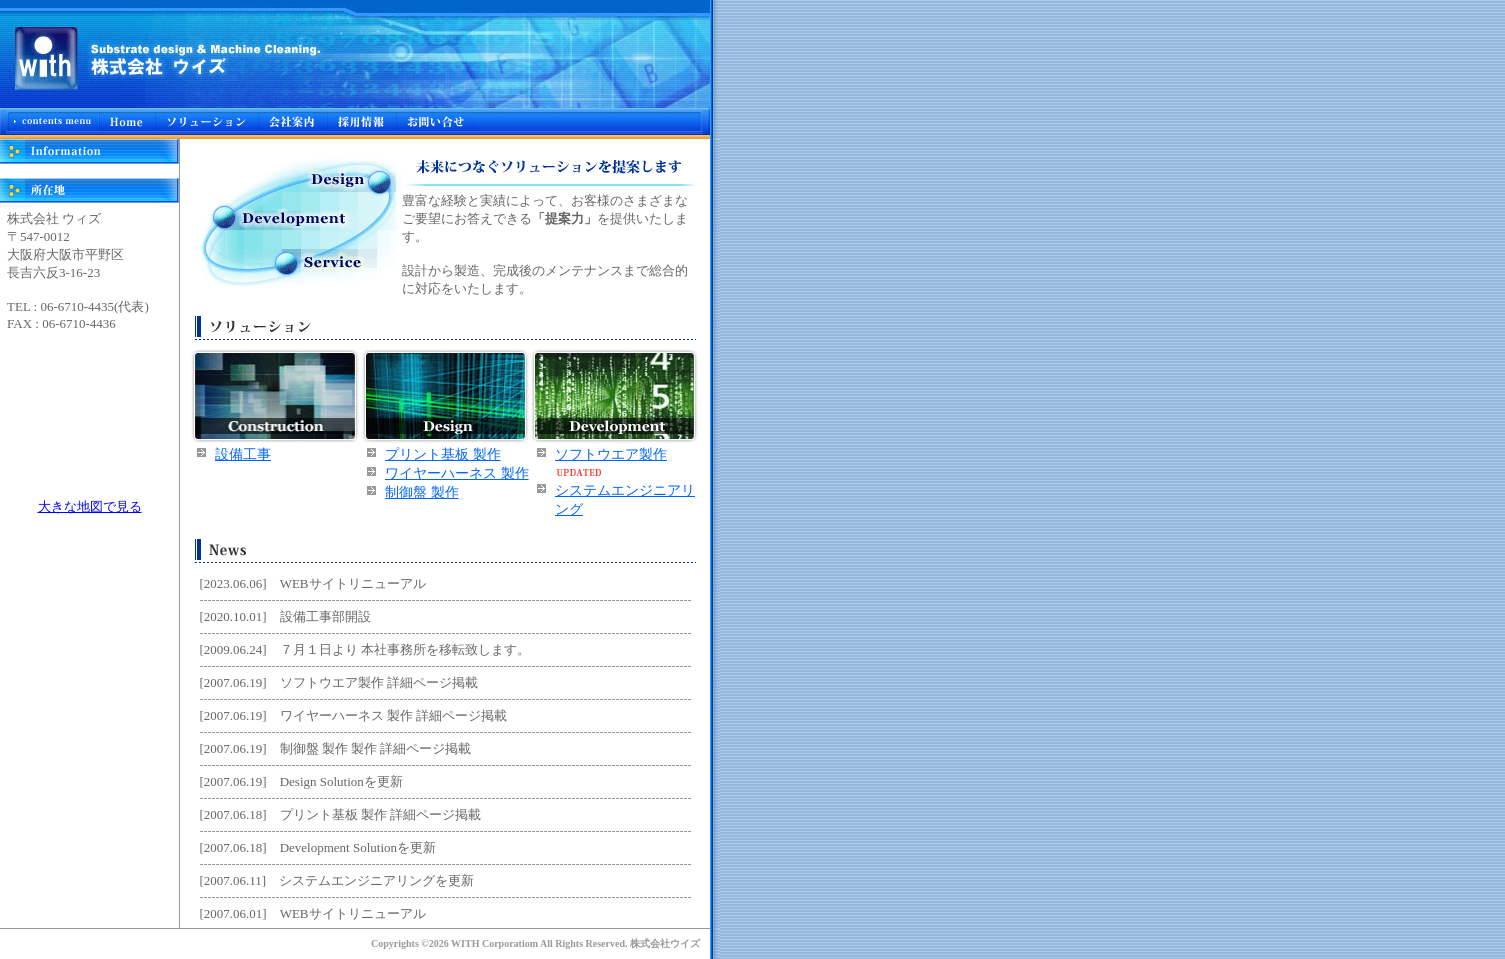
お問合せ (436, 121)
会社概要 (292, 121)
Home (126, 121)
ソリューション (206, 121)
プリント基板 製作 (443, 454)
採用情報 (361, 121)
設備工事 (243, 454)
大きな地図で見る (90, 506)
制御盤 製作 (422, 492)
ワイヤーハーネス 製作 (457, 473)
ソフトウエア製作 (611, 454)
